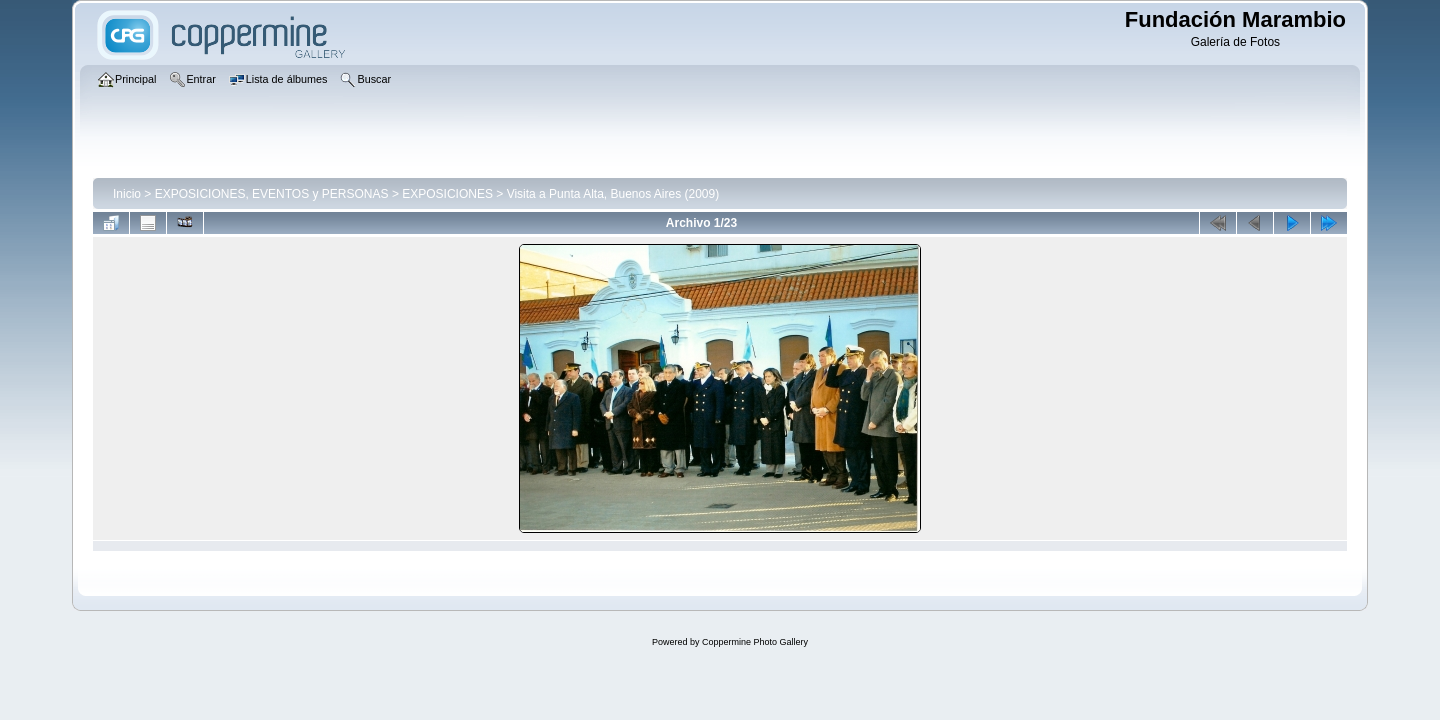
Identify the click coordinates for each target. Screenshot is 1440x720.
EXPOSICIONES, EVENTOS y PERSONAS (272, 194)
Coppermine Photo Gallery (755, 642)
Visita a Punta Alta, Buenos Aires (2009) (613, 194)
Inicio (127, 194)
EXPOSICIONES (447, 194)
